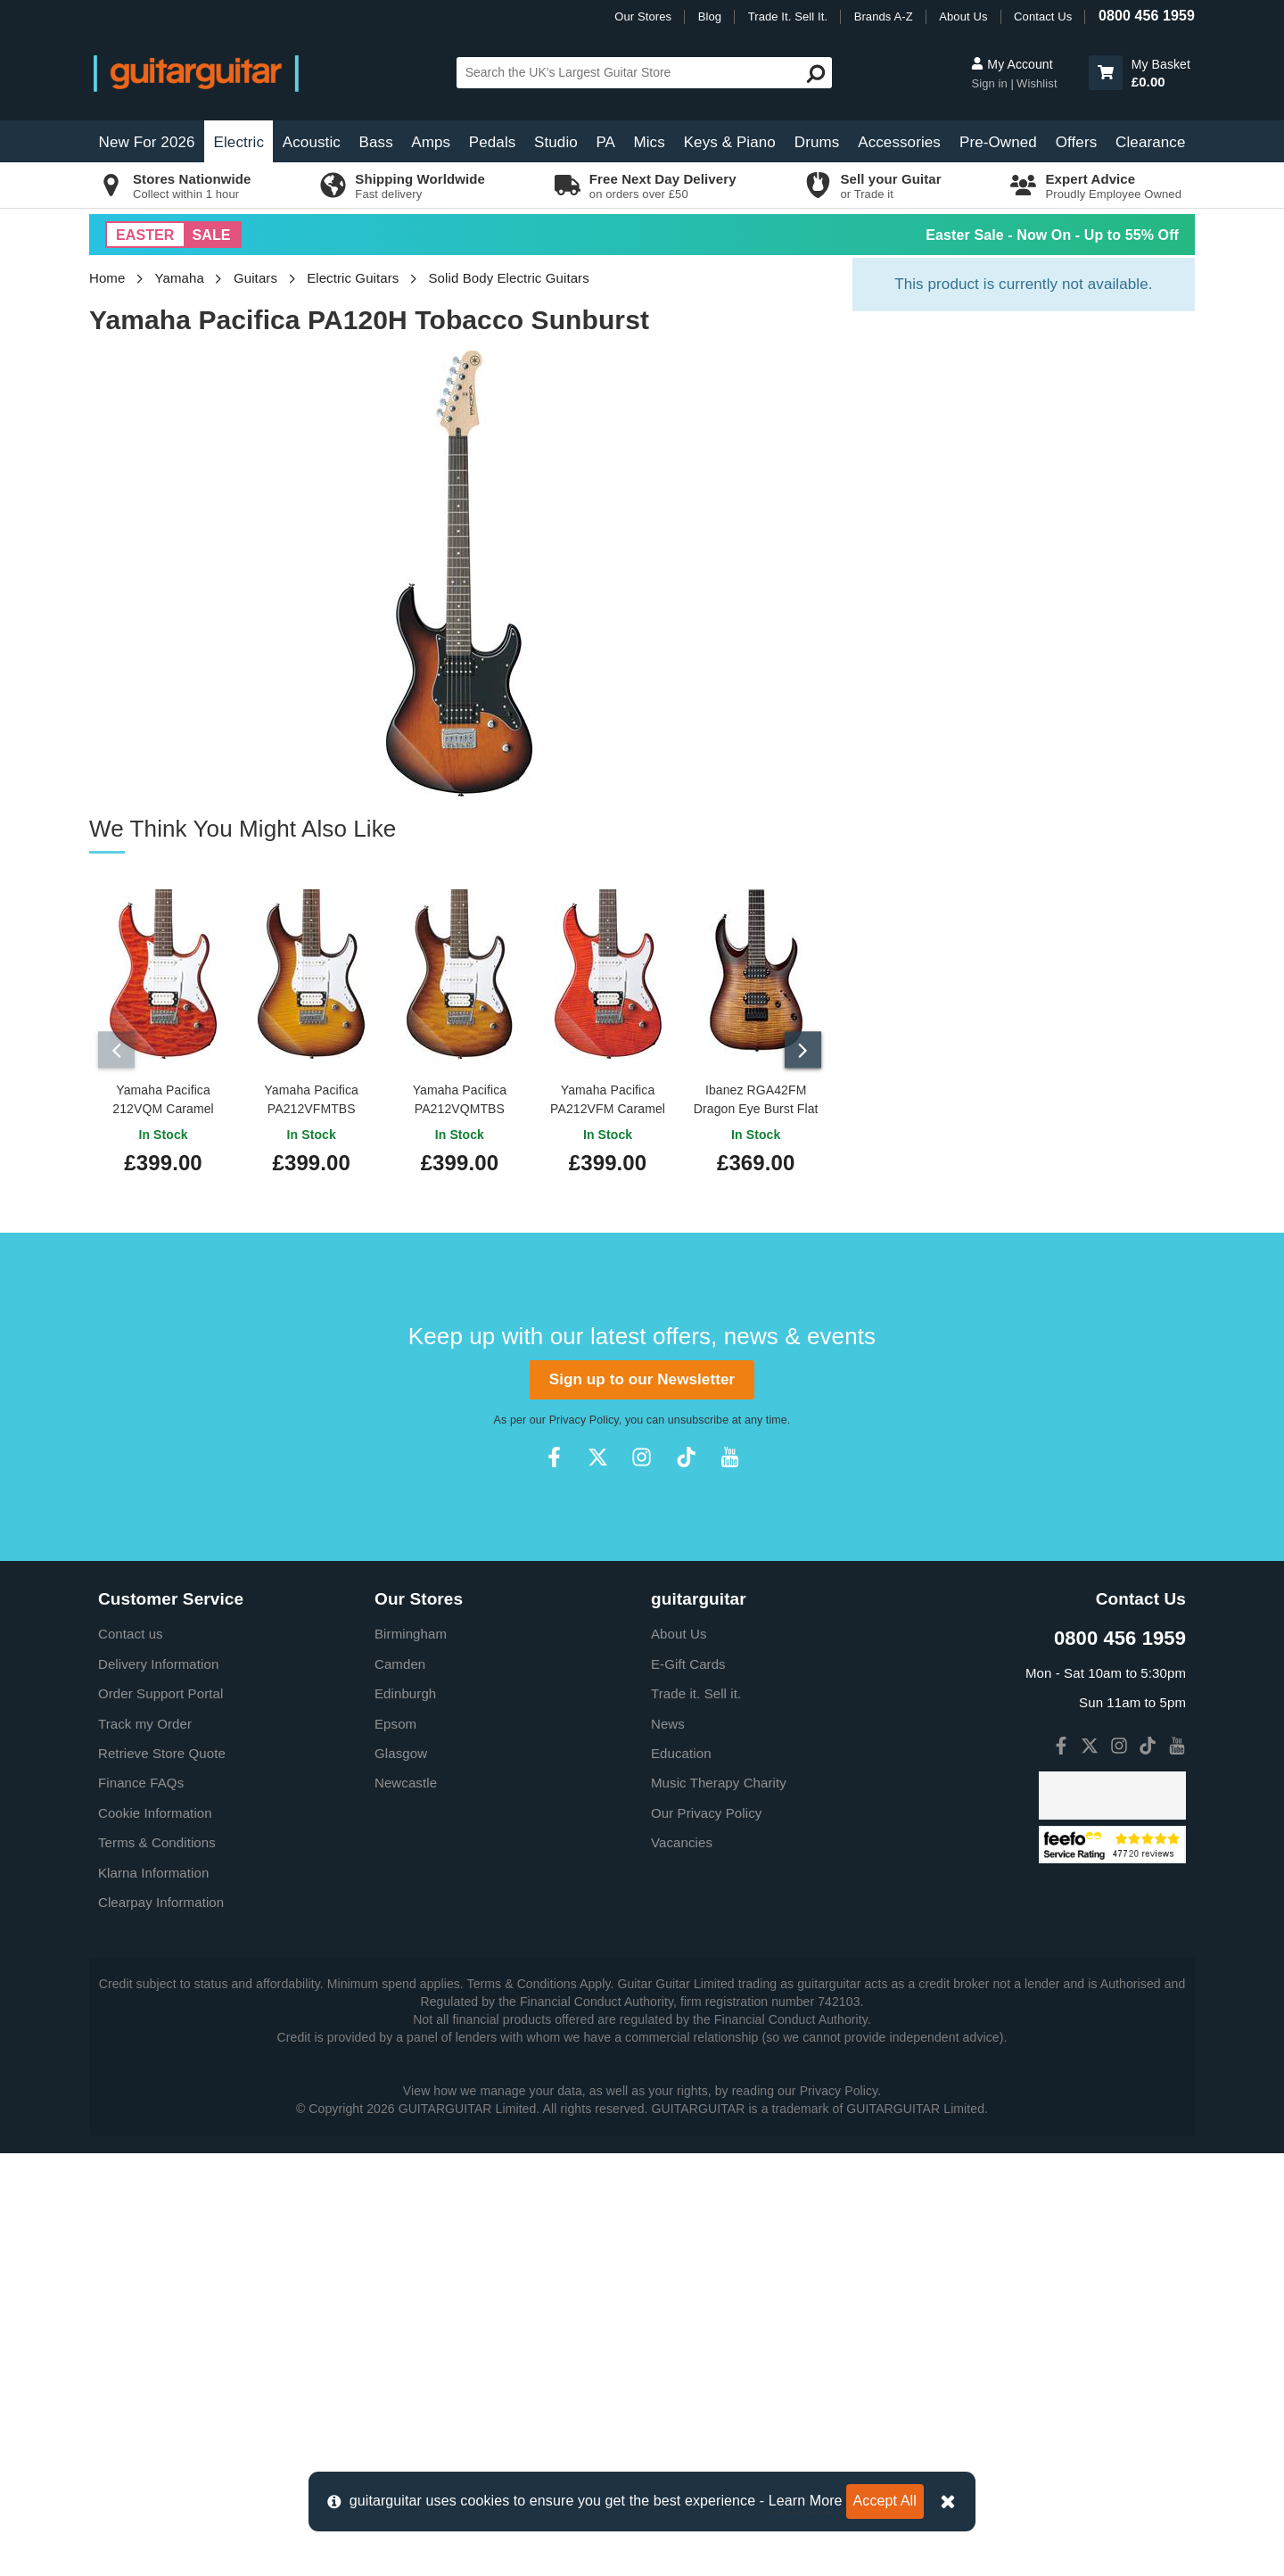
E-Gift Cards (688, 1664)
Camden (399, 1664)
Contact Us (1043, 16)
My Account (1011, 64)
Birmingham (410, 1633)
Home (107, 277)
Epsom (395, 1723)
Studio (556, 142)
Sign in (990, 83)
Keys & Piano (730, 142)
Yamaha (179, 277)
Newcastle (405, 1782)
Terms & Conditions (157, 1842)
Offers (1077, 142)
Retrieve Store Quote (162, 1753)
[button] (1106, 72)
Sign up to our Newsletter (642, 1379)
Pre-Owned (998, 142)
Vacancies (681, 1842)
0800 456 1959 (1147, 15)
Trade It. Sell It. (787, 16)
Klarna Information (153, 1872)
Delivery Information (158, 1664)
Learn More (806, 2500)
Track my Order (145, 1723)
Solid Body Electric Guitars (509, 277)
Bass (376, 142)
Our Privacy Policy (706, 1813)
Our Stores (642, 16)
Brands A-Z (883, 16)
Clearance (1150, 142)
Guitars (255, 277)
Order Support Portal (160, 1693)
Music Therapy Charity (718, 1782)
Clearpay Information (161, 1902)
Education (681, 1753)
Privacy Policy (584, 1420)
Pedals (492, 142)
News (668, 1723)
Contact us (130, 1633)
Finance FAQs (141, 1782)
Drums (817, 142)
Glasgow (400, 1753)
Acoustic (312, 142)
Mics (648, 142)
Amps (430, 142)
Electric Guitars (353, 277)
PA (605, 142)
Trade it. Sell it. (696, 1693)
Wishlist (1037, 83)
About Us (963, 16)
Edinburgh (405, 1693)
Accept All (885, 2500)
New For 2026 (147, 142)
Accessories (899, 142)
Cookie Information (155, 1813)
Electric (239, 142)
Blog (709, 16)
